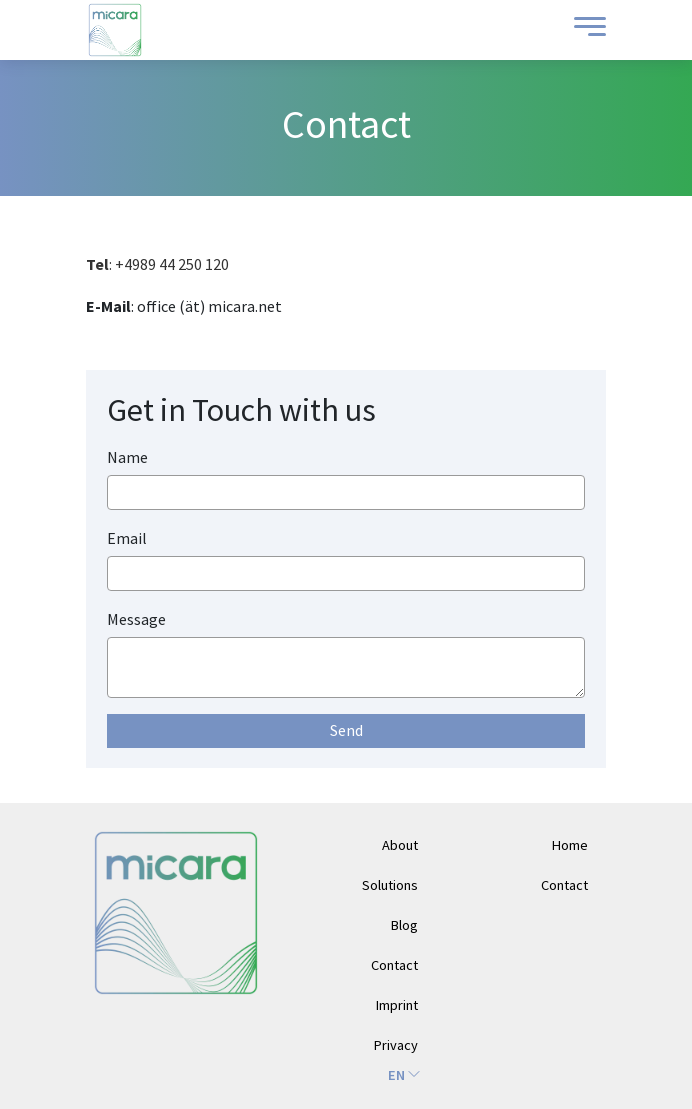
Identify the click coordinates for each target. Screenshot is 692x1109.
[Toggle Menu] (585, 30)
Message (136, 619)
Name (127, 457)
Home (570, 845)
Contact (564, 885)
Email (127, 538)
